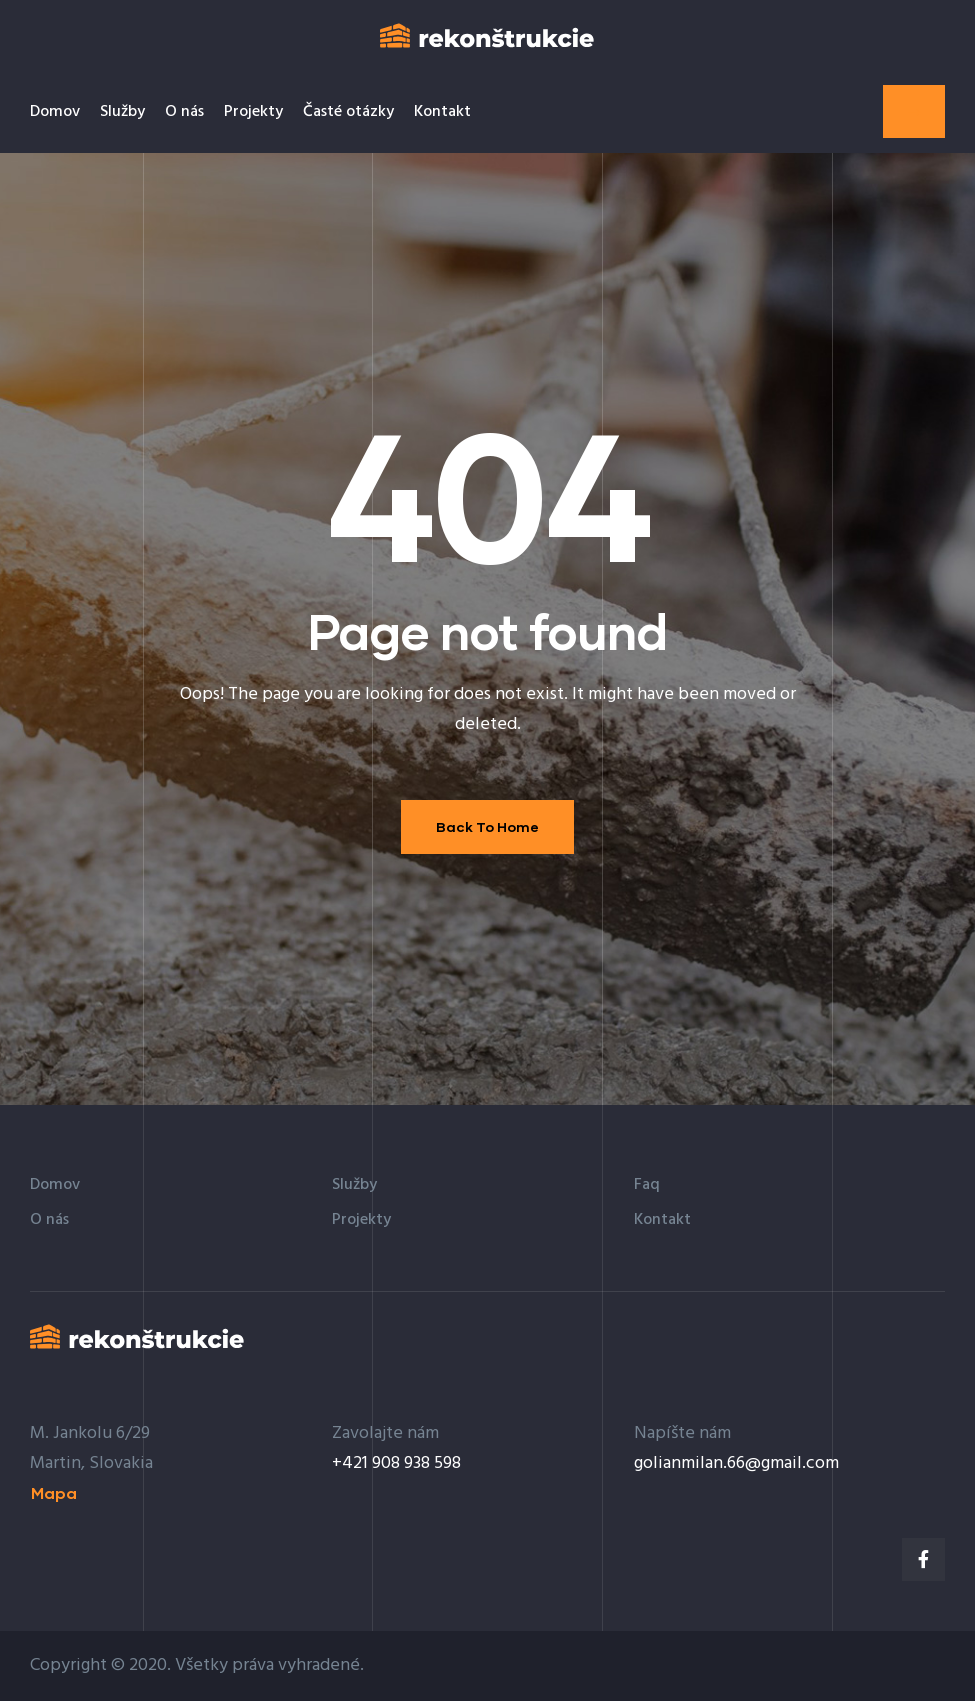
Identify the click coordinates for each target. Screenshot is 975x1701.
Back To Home (487, 826)
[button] (914, 111)
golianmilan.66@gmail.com (736, 1463)
